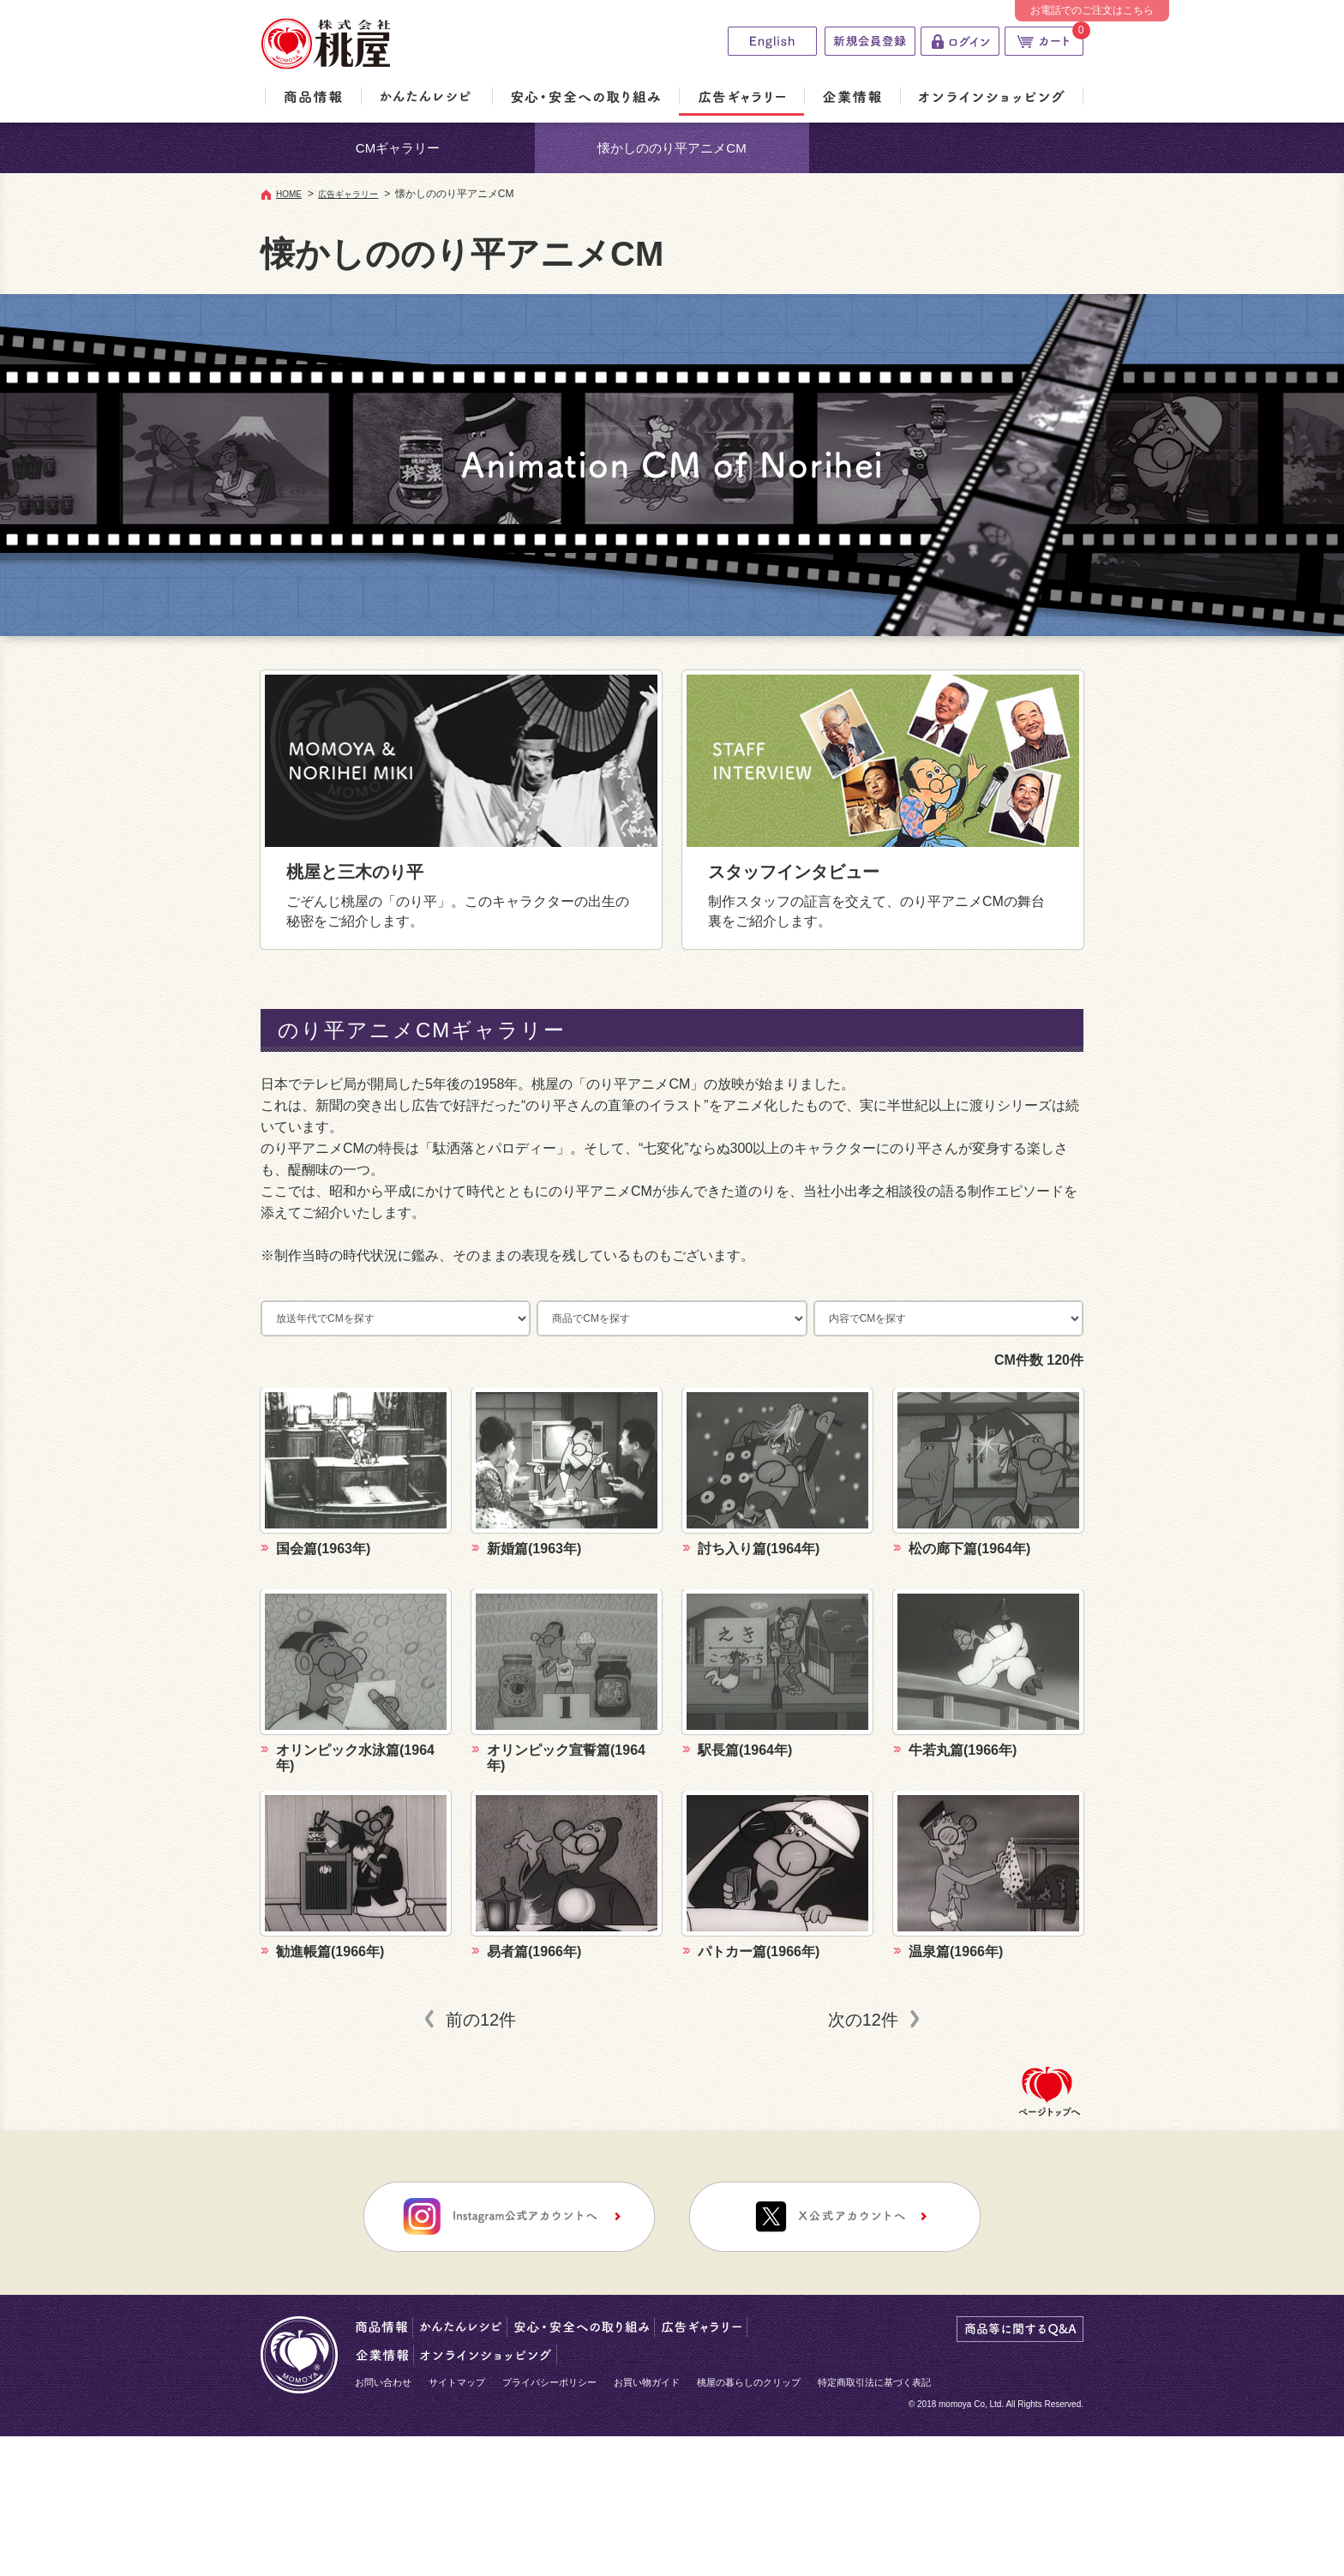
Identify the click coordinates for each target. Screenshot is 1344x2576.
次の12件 (863, 2019)
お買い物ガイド (647, 2382)
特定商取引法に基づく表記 (874, 2382)
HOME (289, 194)
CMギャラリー (398, 148)
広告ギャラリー (348, 194)
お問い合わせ (383, 2382)
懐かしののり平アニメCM (671, 148)
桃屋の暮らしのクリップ (749, 2382)
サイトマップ (457, 2382)
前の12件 (481, 2019)
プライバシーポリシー (549, 2382)
